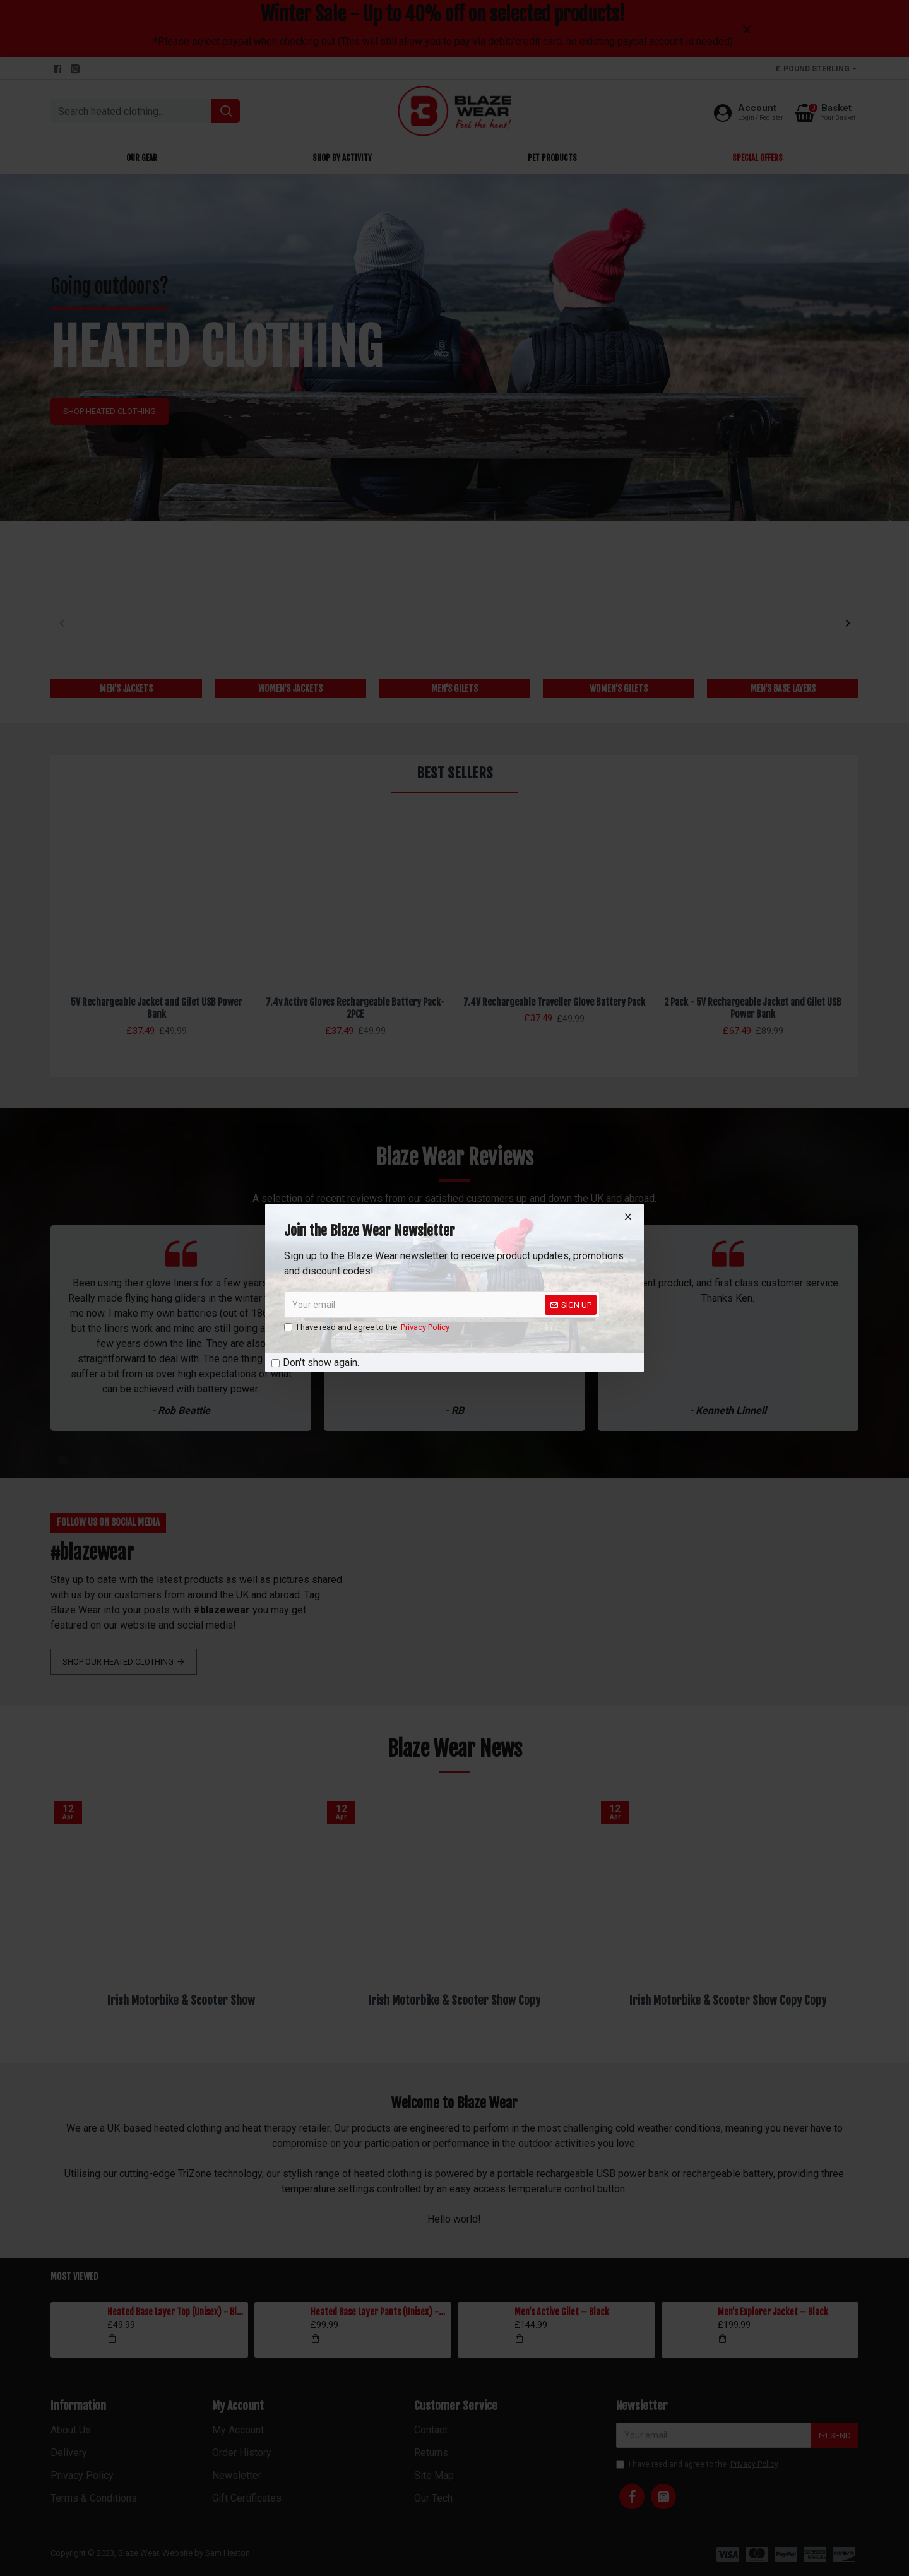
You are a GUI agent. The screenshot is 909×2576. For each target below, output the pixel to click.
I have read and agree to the (367, 1327)
